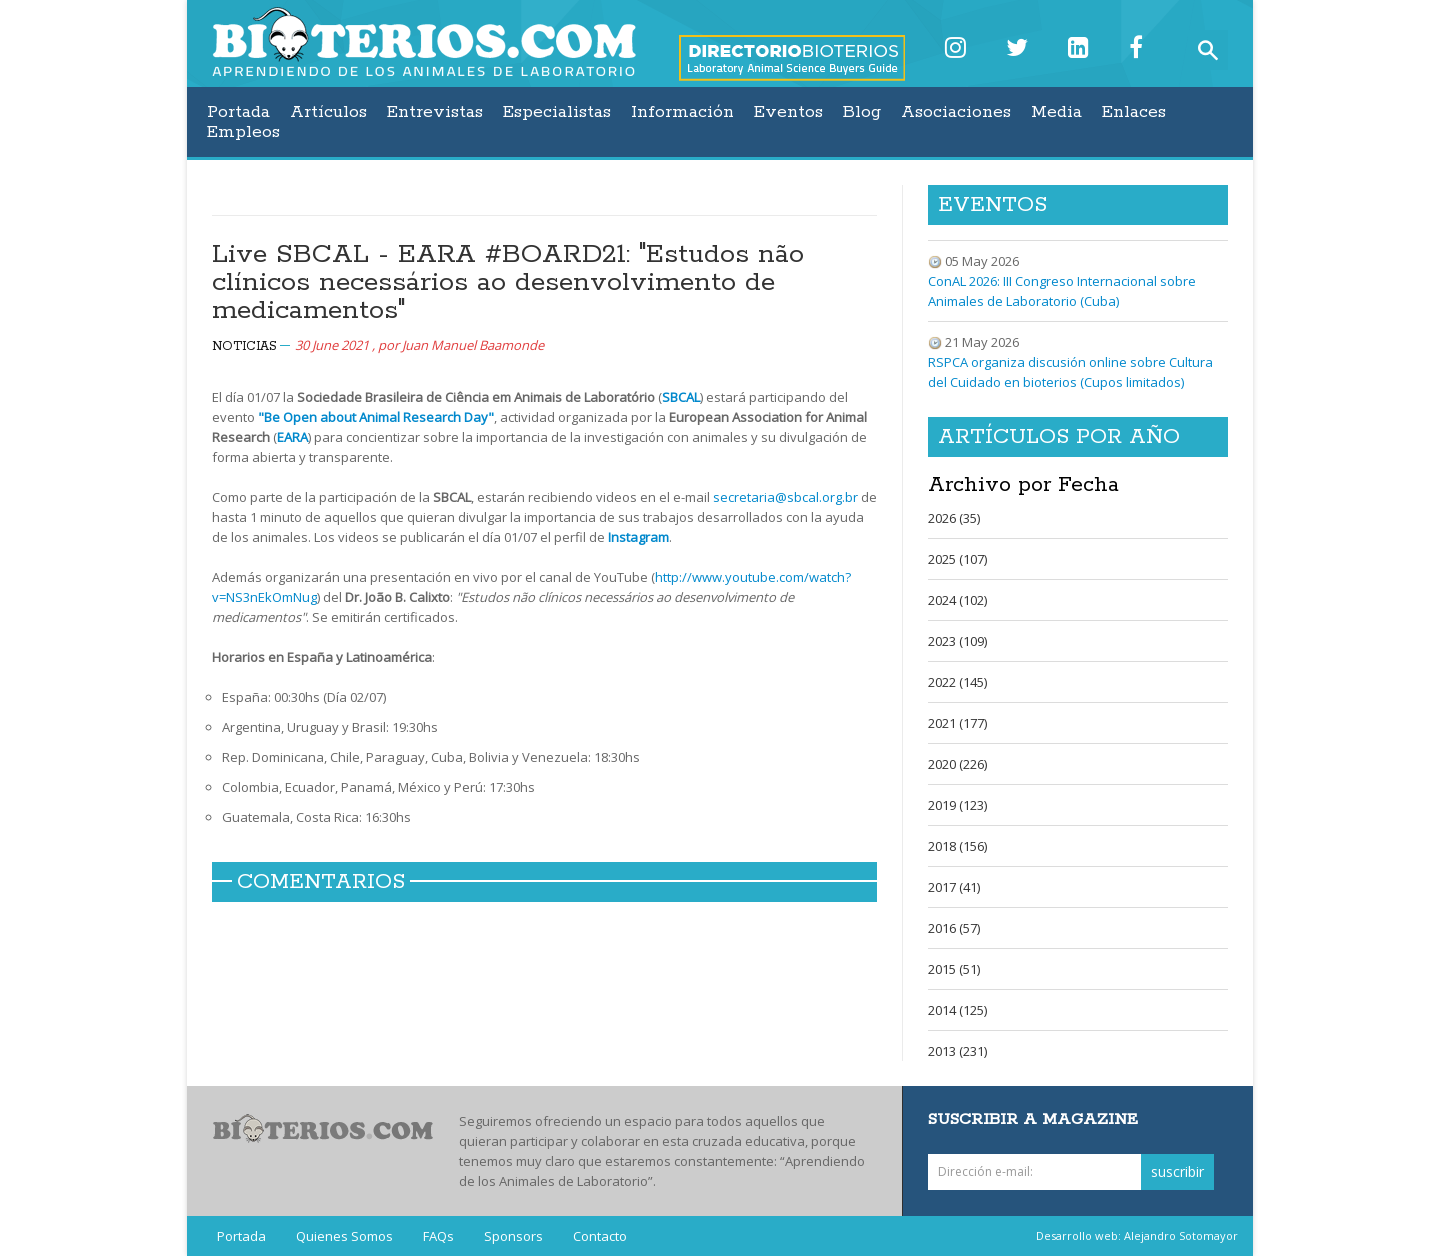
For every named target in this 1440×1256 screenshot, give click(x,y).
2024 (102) (957, 600)
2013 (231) (957, 1051)
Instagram (638, 537)
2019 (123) (957, 805)
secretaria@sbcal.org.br (785, 497)
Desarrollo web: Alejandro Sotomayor (1137, 1235)
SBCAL (681, 397)
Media (1056, 112)
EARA (292, 437)
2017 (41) (954, 887)
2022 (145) (957, 682)
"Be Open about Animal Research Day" (376, 417)
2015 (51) (954, 969)
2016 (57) (954, 928)
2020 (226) (957, 764)
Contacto (600, 1236)
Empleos (243, 132)
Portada (238, 112)
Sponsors (513, 1236)
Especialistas (557, 112)
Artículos (328, 112)
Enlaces (1134, 112)
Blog (862, 112)
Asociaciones (956, 112)
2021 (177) (957, 723)
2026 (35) (954, 518)
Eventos (788, 112)
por (461, 345)
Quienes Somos (344, 1236)
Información (682, 112)
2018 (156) (957, 846)
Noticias (244, 346)
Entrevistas (435, 112)
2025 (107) (957, 559)
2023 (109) (957, 641)
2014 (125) (957, 1010)
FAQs (438, 1236)
